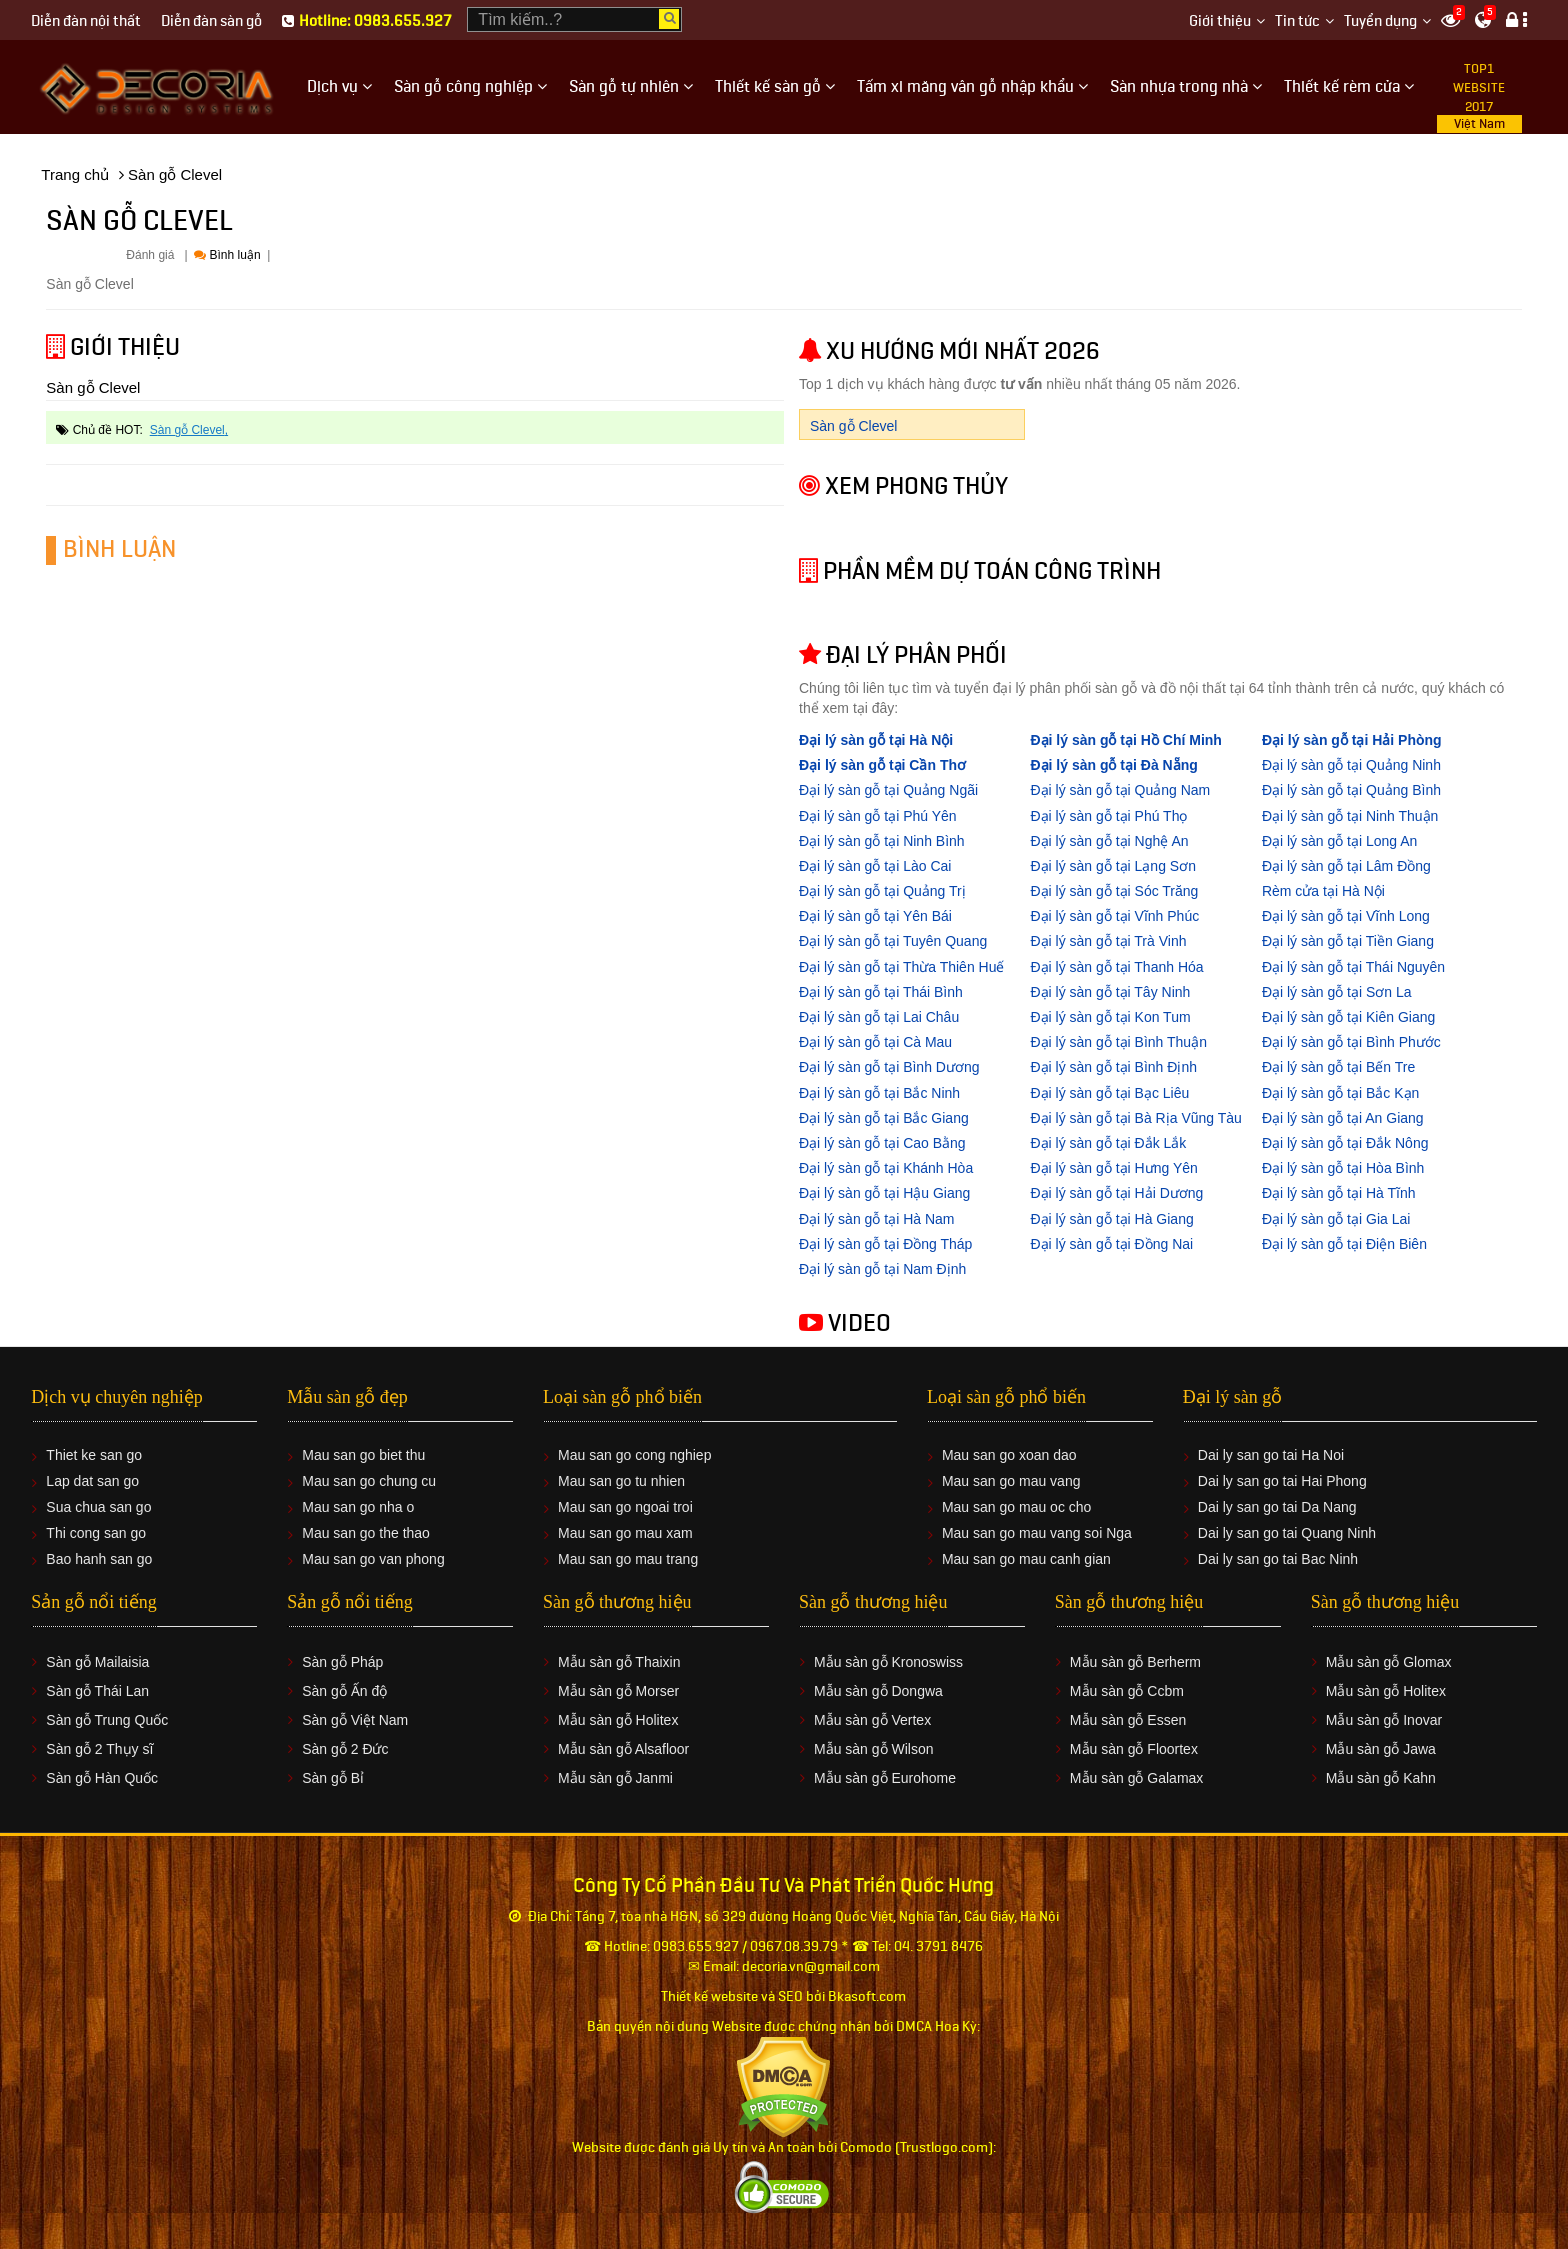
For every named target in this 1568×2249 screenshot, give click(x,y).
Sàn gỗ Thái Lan (97, 1691)
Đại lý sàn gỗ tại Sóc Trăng (1114, 891)
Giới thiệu (1220, 21)
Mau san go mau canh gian (1026, 1559)
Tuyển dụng (1380, 21)
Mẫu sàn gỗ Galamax (1137, 1778)
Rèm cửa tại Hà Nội (1323, 891)
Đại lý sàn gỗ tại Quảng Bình (1351, 790)
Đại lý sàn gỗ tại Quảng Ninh (1351, 765)
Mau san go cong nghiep (634, 1455)
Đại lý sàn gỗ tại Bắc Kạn (1341, 1093)
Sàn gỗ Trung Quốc (107, 1720)
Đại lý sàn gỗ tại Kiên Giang (1348, 1017)
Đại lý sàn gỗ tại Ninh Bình (882, 841)
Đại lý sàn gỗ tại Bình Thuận (1118, 1042)
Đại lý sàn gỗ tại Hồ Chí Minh (1125, 740)
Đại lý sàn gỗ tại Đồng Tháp (885, 1244)
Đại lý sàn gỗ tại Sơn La (1337, 992)
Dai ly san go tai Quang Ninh (1287, 1533)
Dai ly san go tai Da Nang (1277, 1507)
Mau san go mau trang (628, 1559)
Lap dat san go (92, 1481)
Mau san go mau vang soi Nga (1037, 1533)
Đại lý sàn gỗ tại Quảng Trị (882, 891)
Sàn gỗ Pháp (342, 1662)
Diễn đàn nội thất (86, 21)
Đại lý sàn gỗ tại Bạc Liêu (1109, 1093)
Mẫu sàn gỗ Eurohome (885, 1778)
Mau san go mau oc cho (1016, 1507)
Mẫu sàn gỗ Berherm (1135, 1662)
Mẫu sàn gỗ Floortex (1134, 1749)
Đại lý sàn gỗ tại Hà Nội (876, 740)
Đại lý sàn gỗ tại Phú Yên (878, 816)
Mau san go (338, 1455)
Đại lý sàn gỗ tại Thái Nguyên (1353, 967)
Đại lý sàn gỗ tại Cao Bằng (882, 1143)
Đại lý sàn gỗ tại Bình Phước (1351, 1042)
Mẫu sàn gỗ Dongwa (878, 1691)
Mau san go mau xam (625, 1533)
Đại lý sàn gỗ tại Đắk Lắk (1108, 1143)
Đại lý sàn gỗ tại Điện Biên (1344, 1244)
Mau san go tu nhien (621, 1481)
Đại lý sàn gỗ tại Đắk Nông (1345, 1143)
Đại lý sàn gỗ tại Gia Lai (1336, 1219)
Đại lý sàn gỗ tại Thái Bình (881, 992)
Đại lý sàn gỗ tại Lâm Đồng (1346, 866)
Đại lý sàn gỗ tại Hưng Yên (1113, 1168)
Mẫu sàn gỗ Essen (1128, 1720)
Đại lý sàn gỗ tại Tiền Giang (1348, 941)
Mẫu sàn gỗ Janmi (615, 1778)
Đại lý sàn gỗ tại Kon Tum (1110, 1017)
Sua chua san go (98, 1507)
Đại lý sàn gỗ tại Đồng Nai (1111, 1244)
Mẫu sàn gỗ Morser (618, 1691)
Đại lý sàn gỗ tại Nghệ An (1109, 841)
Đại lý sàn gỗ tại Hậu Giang (884, 1193)
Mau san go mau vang (1011, 1481)
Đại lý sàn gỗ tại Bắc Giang (884, 1118)
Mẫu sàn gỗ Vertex (872, 1720)
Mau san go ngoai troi (625, 1507)
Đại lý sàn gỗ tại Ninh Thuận (1350, 816)
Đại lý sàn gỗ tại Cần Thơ (882, 765)
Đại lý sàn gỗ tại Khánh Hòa (886, 1168)
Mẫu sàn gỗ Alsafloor (623, 1749)
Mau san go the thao (366, 1533)
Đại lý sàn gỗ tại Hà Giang (1111, 1219)
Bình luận (227, 255)
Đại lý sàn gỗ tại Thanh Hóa (1116, 967)
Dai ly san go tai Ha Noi (1271, 1455)
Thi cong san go (96, 1533)
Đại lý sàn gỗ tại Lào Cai (875, 866)
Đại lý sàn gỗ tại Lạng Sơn (1113, 866)
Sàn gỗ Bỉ (333, 1778)
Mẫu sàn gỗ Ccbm (1127, 1691)
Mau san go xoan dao (1009, 1455)
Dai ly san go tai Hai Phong (1282, 1481)
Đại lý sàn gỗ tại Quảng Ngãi (888, 790)
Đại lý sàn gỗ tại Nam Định (882, 1269)
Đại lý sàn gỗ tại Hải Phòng (1352, 740)
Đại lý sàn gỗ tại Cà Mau (875, 1042)
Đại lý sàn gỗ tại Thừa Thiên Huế (901, 967)
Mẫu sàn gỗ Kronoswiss (888, 1662)
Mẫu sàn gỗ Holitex (618, 1720)
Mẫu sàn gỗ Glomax (1389, 1662)
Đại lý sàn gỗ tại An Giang (1343, 1118)
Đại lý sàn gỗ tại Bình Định (1113, 1067)
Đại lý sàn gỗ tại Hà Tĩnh (1339, 1193)
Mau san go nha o (358, 1507)
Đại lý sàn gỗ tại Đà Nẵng (1113, 765)
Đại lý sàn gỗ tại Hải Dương (1116, 1193)
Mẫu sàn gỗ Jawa (1381, 1749)
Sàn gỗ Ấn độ (344, 1691)
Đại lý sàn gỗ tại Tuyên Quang (893, 941)
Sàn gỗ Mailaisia (97, 1662)
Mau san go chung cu (369, 1481)
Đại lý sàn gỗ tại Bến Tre (1338, 1067)
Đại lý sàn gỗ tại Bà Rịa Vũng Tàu (1135, 1118)
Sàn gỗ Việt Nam (355, 1720)
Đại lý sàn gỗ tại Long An (1340, 841)
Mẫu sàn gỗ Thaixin (619, 1662)
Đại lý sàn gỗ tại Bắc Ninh (879, 1093)
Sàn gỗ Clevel (187, 430)
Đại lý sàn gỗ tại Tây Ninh (1110, 992)
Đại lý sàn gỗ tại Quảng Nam (1120, 790)
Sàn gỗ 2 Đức (345, 1749)
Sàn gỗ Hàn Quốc (102, 1778)
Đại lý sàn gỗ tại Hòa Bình (1343, 1168)
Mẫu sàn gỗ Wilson (873, 1749)
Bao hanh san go (99, 1559)
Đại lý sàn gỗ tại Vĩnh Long (1346, 916)
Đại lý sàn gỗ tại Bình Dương (889, 1067)
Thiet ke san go (94, 1455)
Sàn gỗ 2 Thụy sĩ (99, 1749)
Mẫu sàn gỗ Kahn (1381, 1778)
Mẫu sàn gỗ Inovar (1384, 1720)
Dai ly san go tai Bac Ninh (1278, 1559)
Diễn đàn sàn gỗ (211, 21)
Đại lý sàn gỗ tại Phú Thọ (1108, 816)
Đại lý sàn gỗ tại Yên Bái (875, 916)
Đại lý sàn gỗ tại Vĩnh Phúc (1114, 916)
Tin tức (1297, 21)
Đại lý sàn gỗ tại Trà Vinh (1108, 941)
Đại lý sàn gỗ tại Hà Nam (876, 1219)
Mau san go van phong (373, 1559)
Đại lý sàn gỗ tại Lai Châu (879, 1017)
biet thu (402, 1455)
